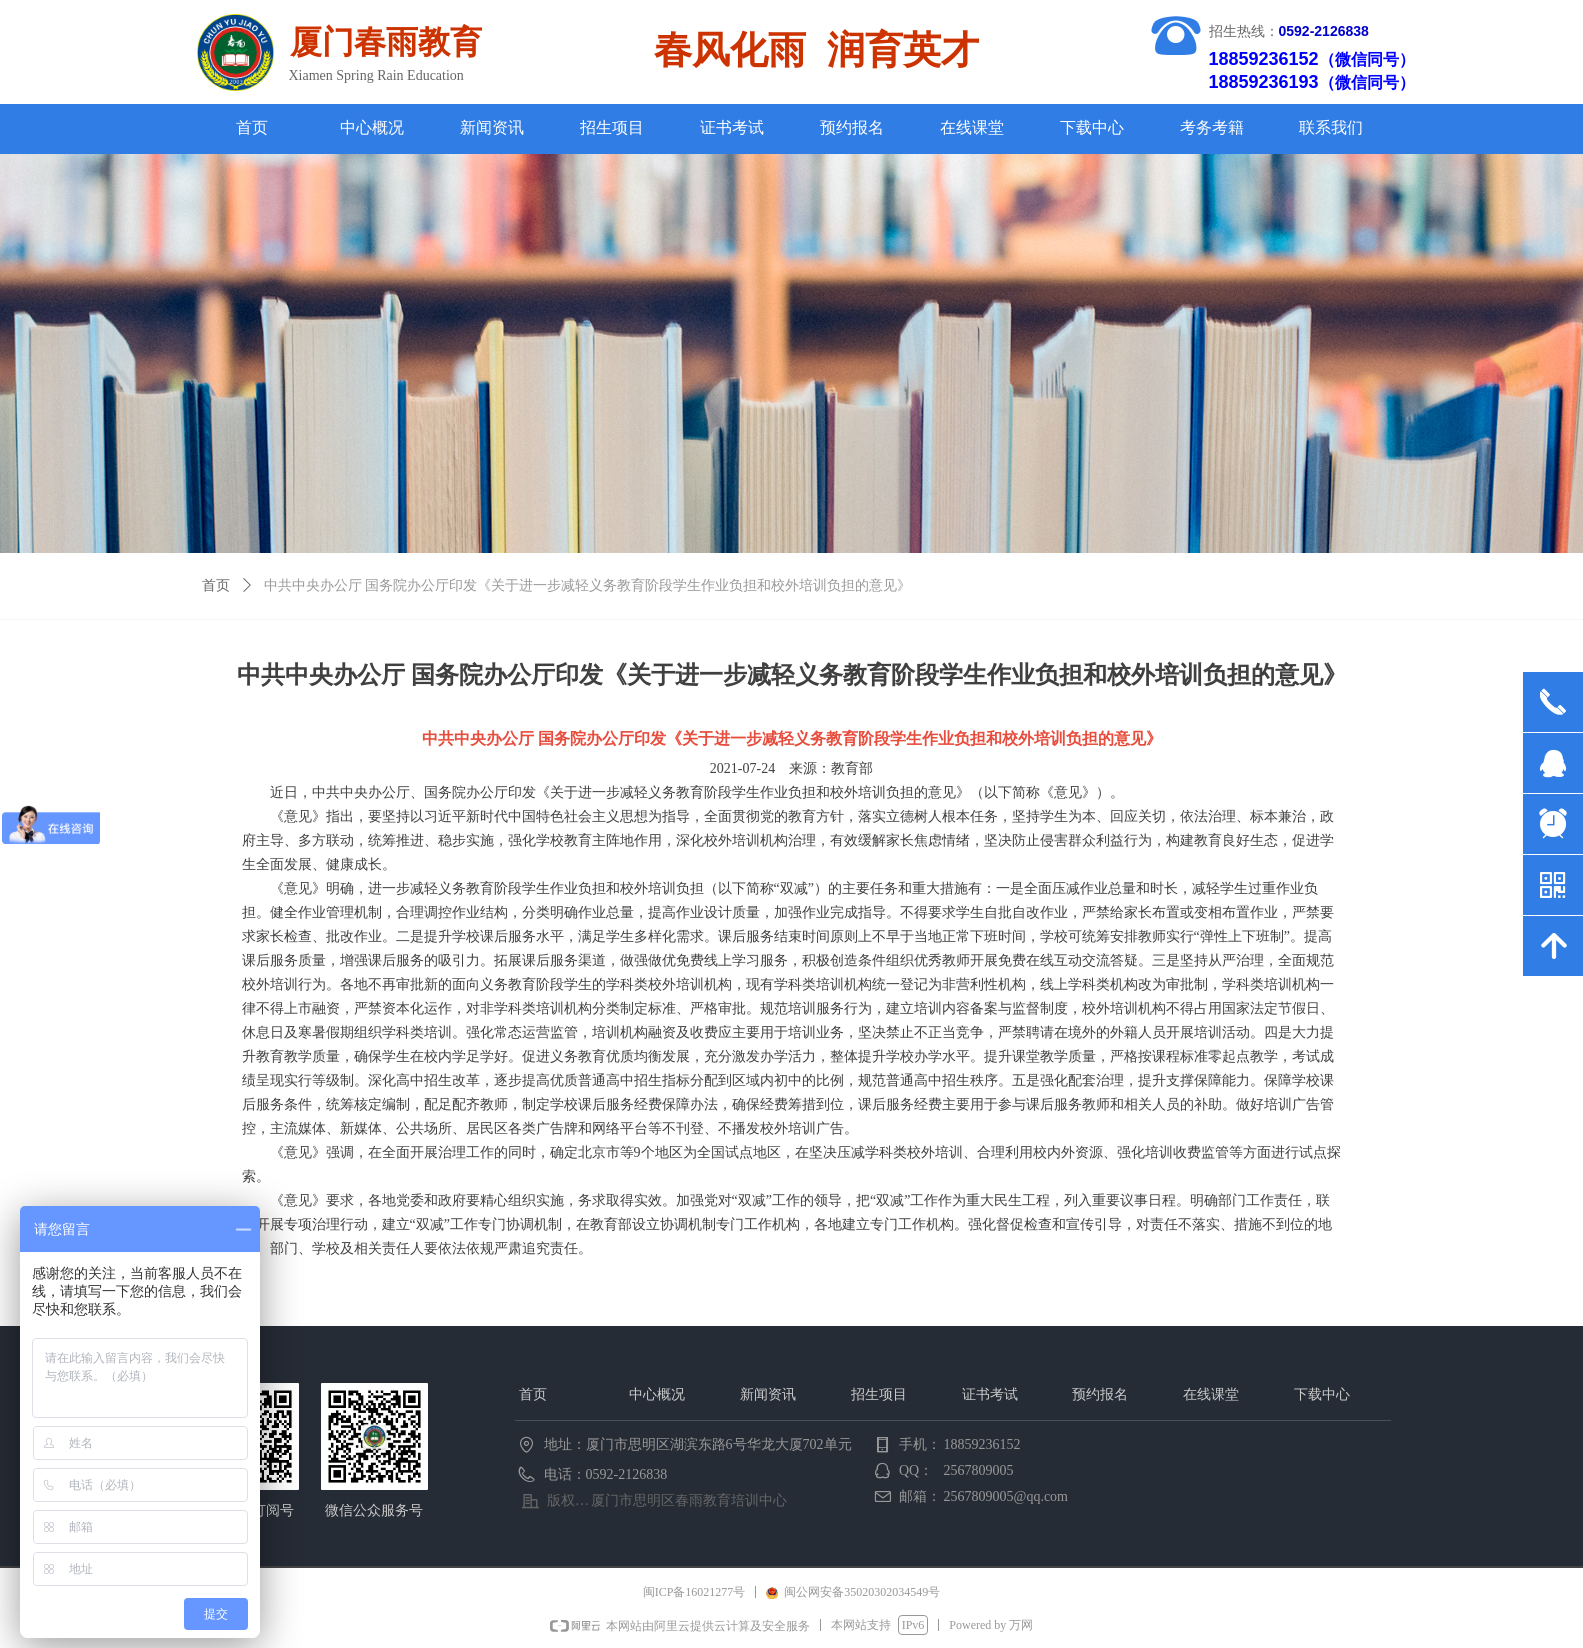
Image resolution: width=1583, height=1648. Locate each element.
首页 (216, 585)
